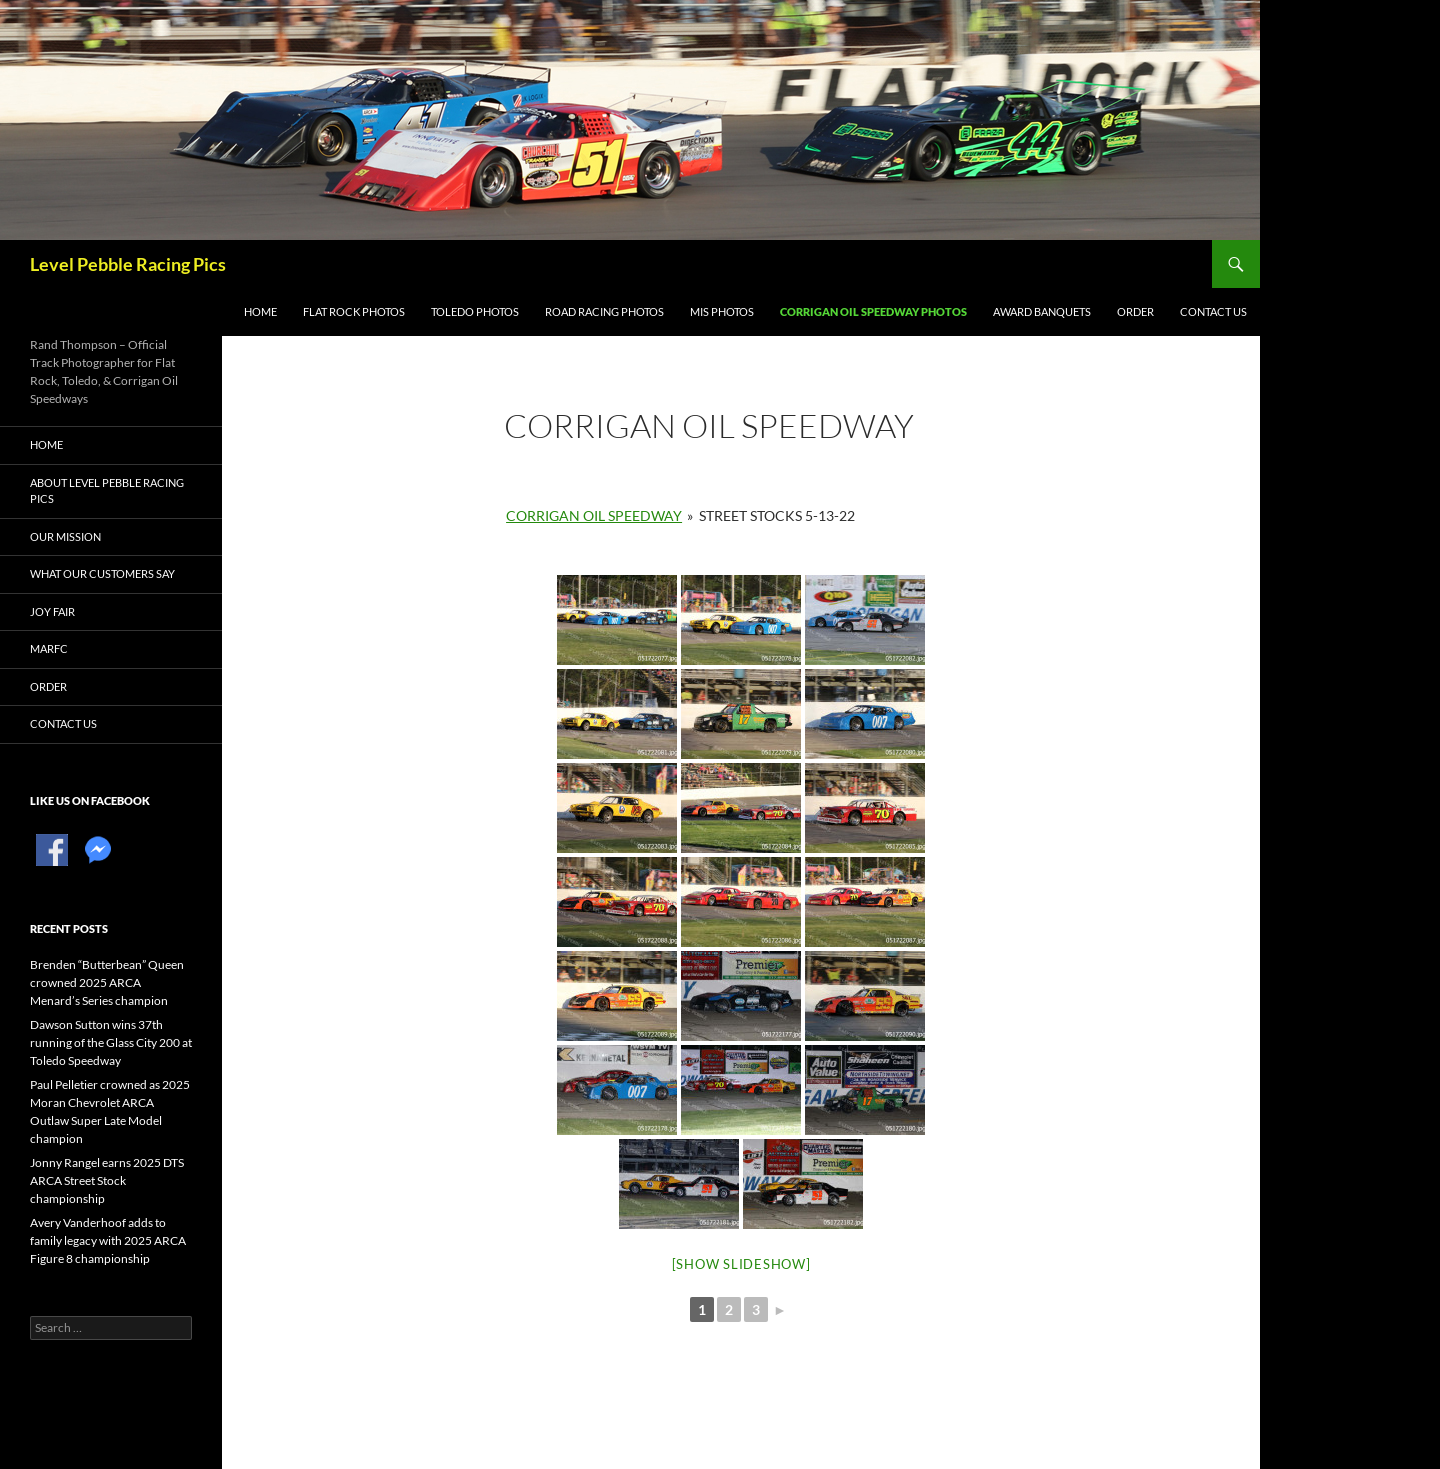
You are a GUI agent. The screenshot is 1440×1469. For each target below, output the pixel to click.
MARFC (49, 648)
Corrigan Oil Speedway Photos (873, 311)
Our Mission (65, 536)
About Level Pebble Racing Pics (107, 491)
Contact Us (1213, 311)
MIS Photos (722, 311)
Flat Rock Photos (354, 311)
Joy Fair (52, 611)
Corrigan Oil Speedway (594, 515)
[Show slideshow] (741, 1264)
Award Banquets (1042, 311)
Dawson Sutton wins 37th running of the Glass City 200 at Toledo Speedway (111, 1042)
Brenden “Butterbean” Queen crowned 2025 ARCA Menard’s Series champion (107, 982)
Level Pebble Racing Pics (128, 264)
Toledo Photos (475, 311)
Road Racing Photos (604, 311)
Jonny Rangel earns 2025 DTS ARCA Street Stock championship (107, 1180)
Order (1135, 311)
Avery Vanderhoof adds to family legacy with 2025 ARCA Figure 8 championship (108, 1240)
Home (260, 311)
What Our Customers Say (102, 573)
